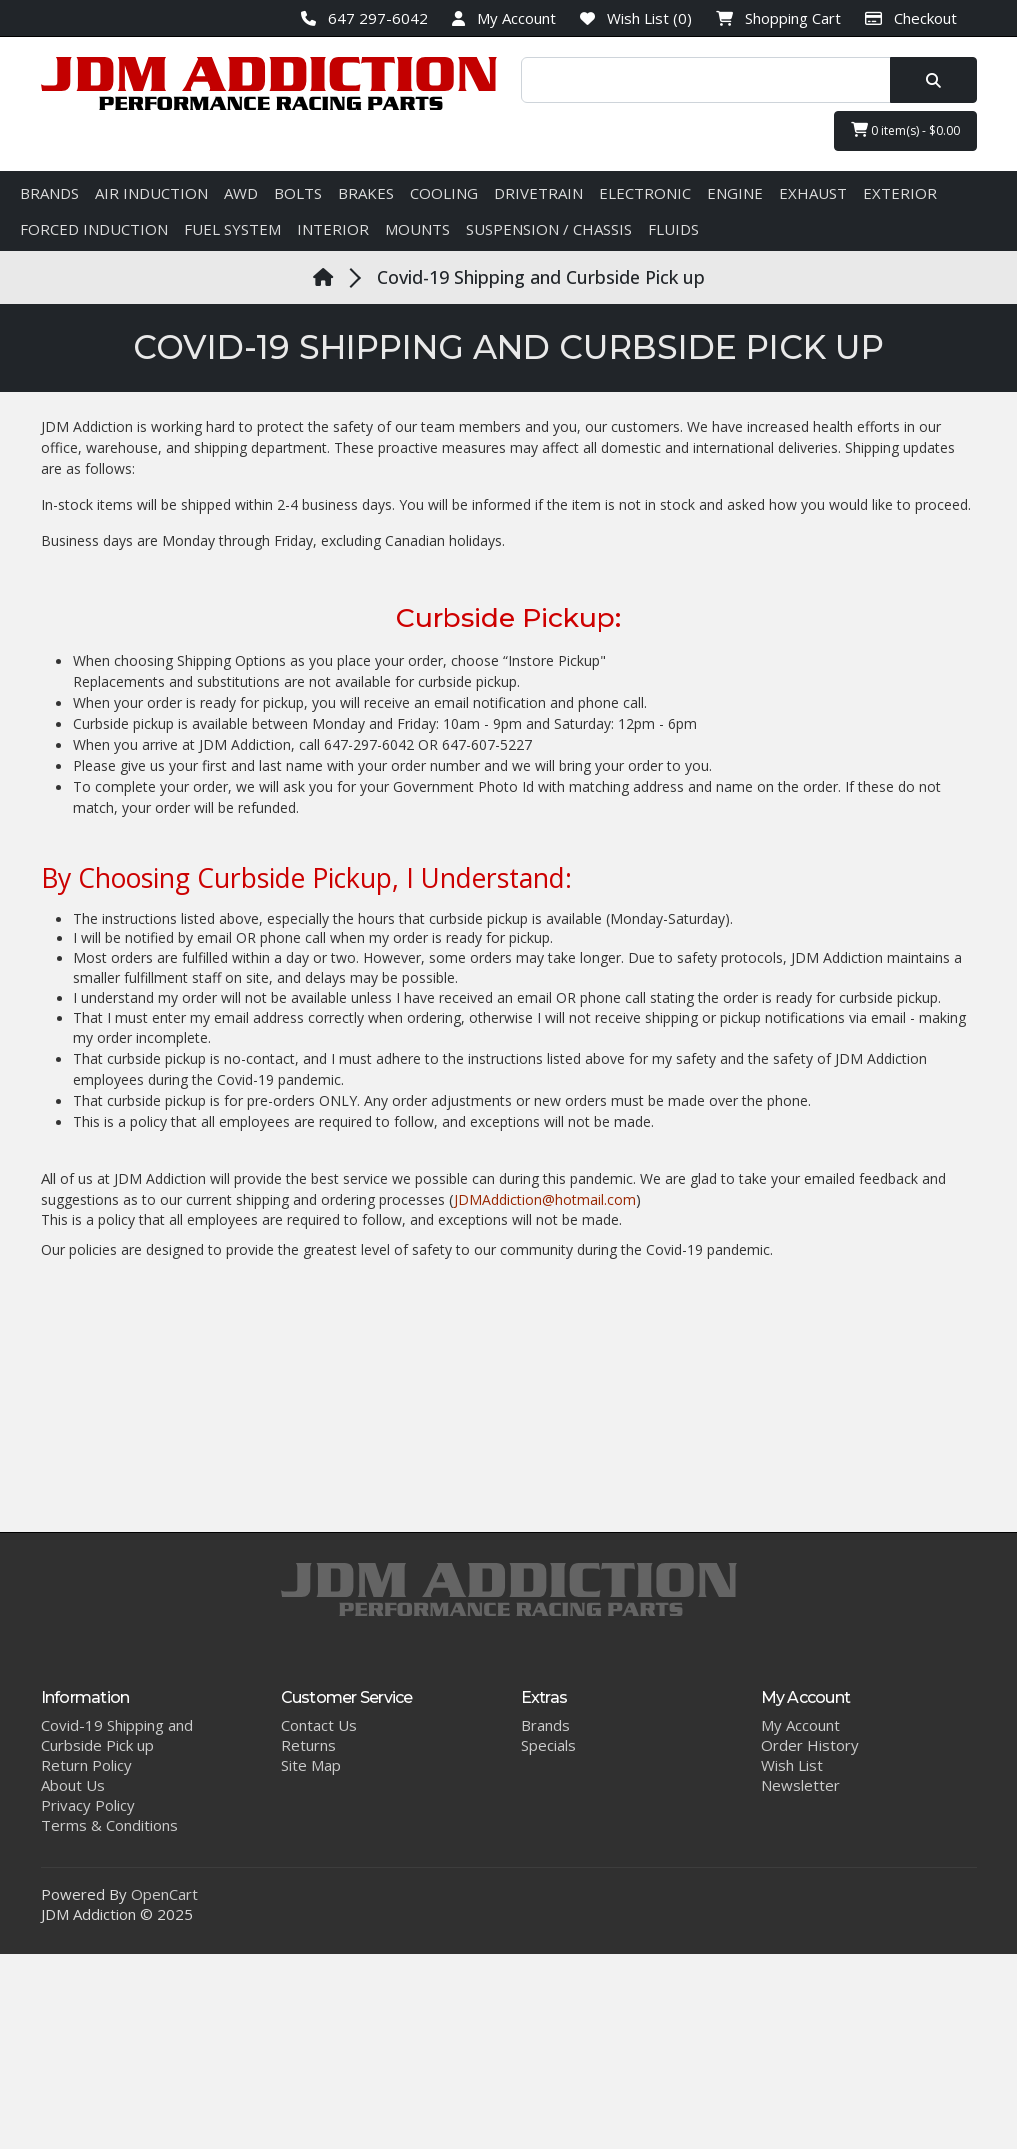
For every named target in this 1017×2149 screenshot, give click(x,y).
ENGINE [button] (735, 193)
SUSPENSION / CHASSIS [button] (549, 229)
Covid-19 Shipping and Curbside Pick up (541, 277)
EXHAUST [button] (813, 193)
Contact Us (319, 1725)
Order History (810, 1745)
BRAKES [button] (366, 193)
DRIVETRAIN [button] (538, 193)
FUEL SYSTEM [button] (232, 229)
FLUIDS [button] (673, 229)
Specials (548, 1745)
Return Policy (86, 1765)
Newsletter (800, 1785)
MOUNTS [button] (417, 229)
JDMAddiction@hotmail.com (545, 1199)
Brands (545, 1725)
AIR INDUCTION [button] (151, 193)
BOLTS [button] (298, 193)
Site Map (311, 1765)
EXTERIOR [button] (900, 193)
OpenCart (164, 1894)
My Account (800, 1725)
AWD (241, 193)
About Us (73, 1785)
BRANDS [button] (49, 193)
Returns (308, 1745)
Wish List (792, 1765)
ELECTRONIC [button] (645, 193)
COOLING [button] (444, 193)
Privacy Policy (88, 1805)
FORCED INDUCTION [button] (94, 229)
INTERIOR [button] (333, 229)
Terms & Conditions (109, 1825)
